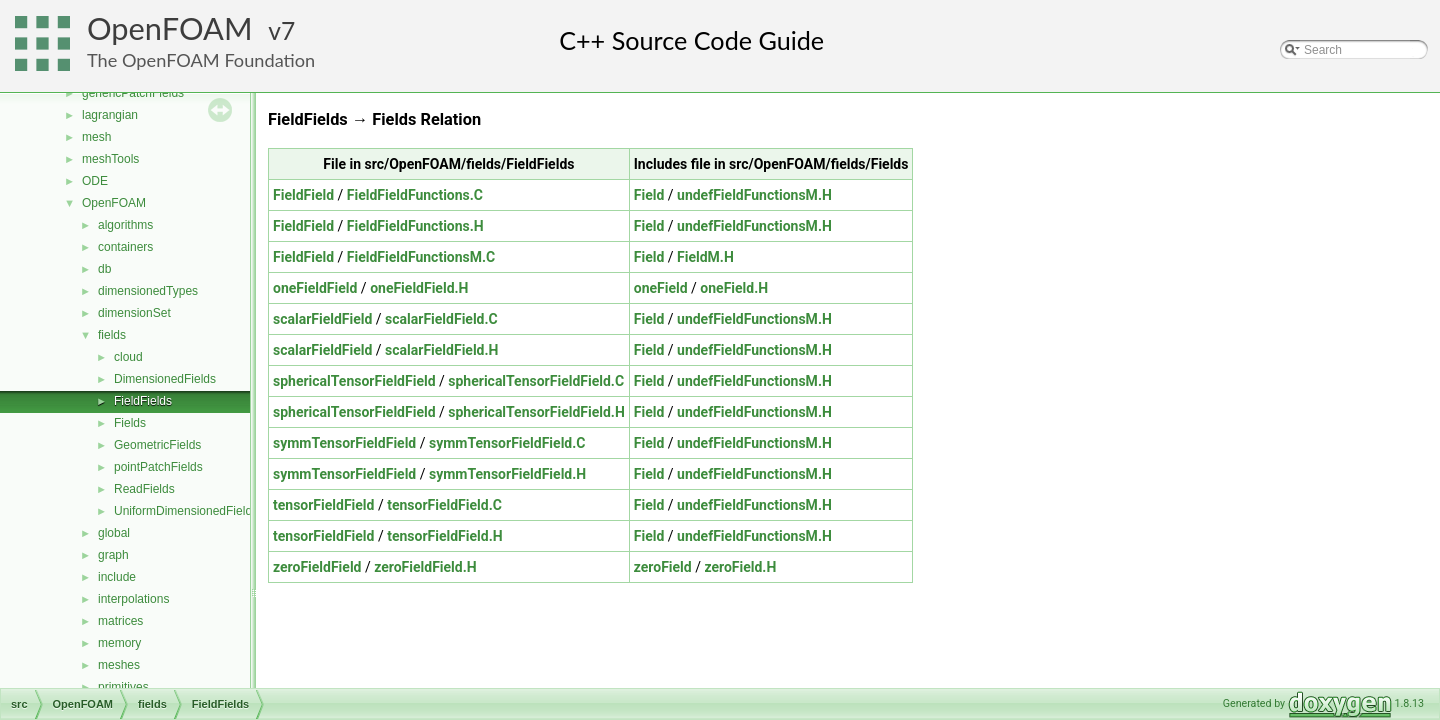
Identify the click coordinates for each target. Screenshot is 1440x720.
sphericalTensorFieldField (354, 381)
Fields (130, 423)
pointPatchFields (158, 467)
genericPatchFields (133, 93)
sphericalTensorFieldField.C (536, 381)
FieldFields (143, 401)
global (114, 533)
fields (112, 335)
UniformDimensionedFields (186, 511)
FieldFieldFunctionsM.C (421, 257)
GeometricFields (157, 445)
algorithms (125, 225)
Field (649, 195)
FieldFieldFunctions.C (415, 195)
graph (113, 555)
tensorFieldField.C (444, 505)
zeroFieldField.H (425, 567)
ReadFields (144, 489)
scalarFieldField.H (441, 350)
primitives (123, 687)
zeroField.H (740, 567)
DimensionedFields (165, 379)
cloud (128, 357)
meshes (119, 665)
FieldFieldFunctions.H (415, 226)
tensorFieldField (323, 505)
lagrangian (110, 115)
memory (119, 643)
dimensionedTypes (148, 291)
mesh (96, 137)
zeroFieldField (317, 567)
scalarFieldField (322, 319)
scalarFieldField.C (441, 319)
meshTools (110, 159)
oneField (661, 288)
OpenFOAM (170, 28)
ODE (95, 181)
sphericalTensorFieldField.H (536, 412)
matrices (120, 621)
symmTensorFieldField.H (507, 474)
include (117, 577)
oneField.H (734, 288)
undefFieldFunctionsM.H (754, 195)
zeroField (663, 567)
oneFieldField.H (419, 288)
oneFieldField (315, 288)
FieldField (303, 195)
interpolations (133, 599)
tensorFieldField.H (444, 536)
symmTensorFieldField (344, 443)
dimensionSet (134, 313)
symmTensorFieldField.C (507, 443)
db (104, 269)
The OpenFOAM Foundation (201, 60)
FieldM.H (705, 257)
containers (125, 247)
